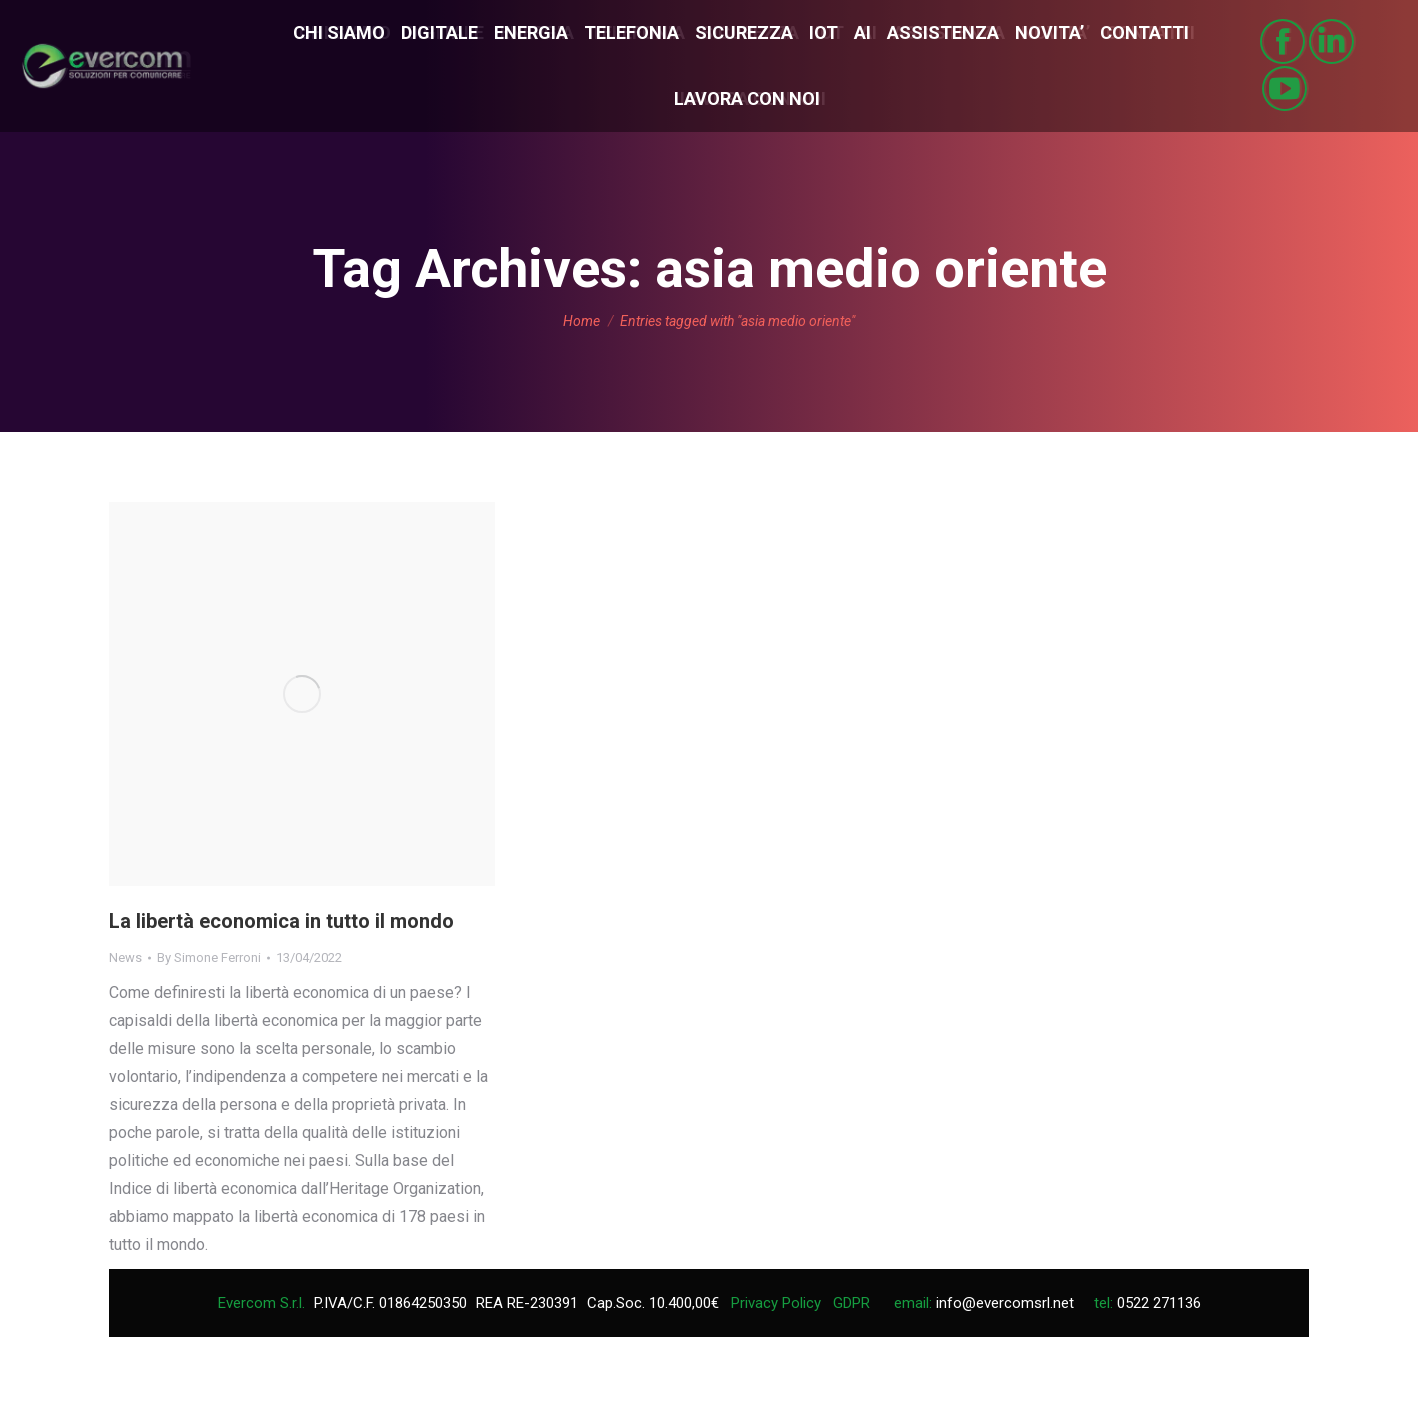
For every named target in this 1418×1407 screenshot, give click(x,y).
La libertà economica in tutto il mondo (281, 921)
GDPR (851, 1303)
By (209, 957)
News (125, 957)
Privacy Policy (776, 1303)
